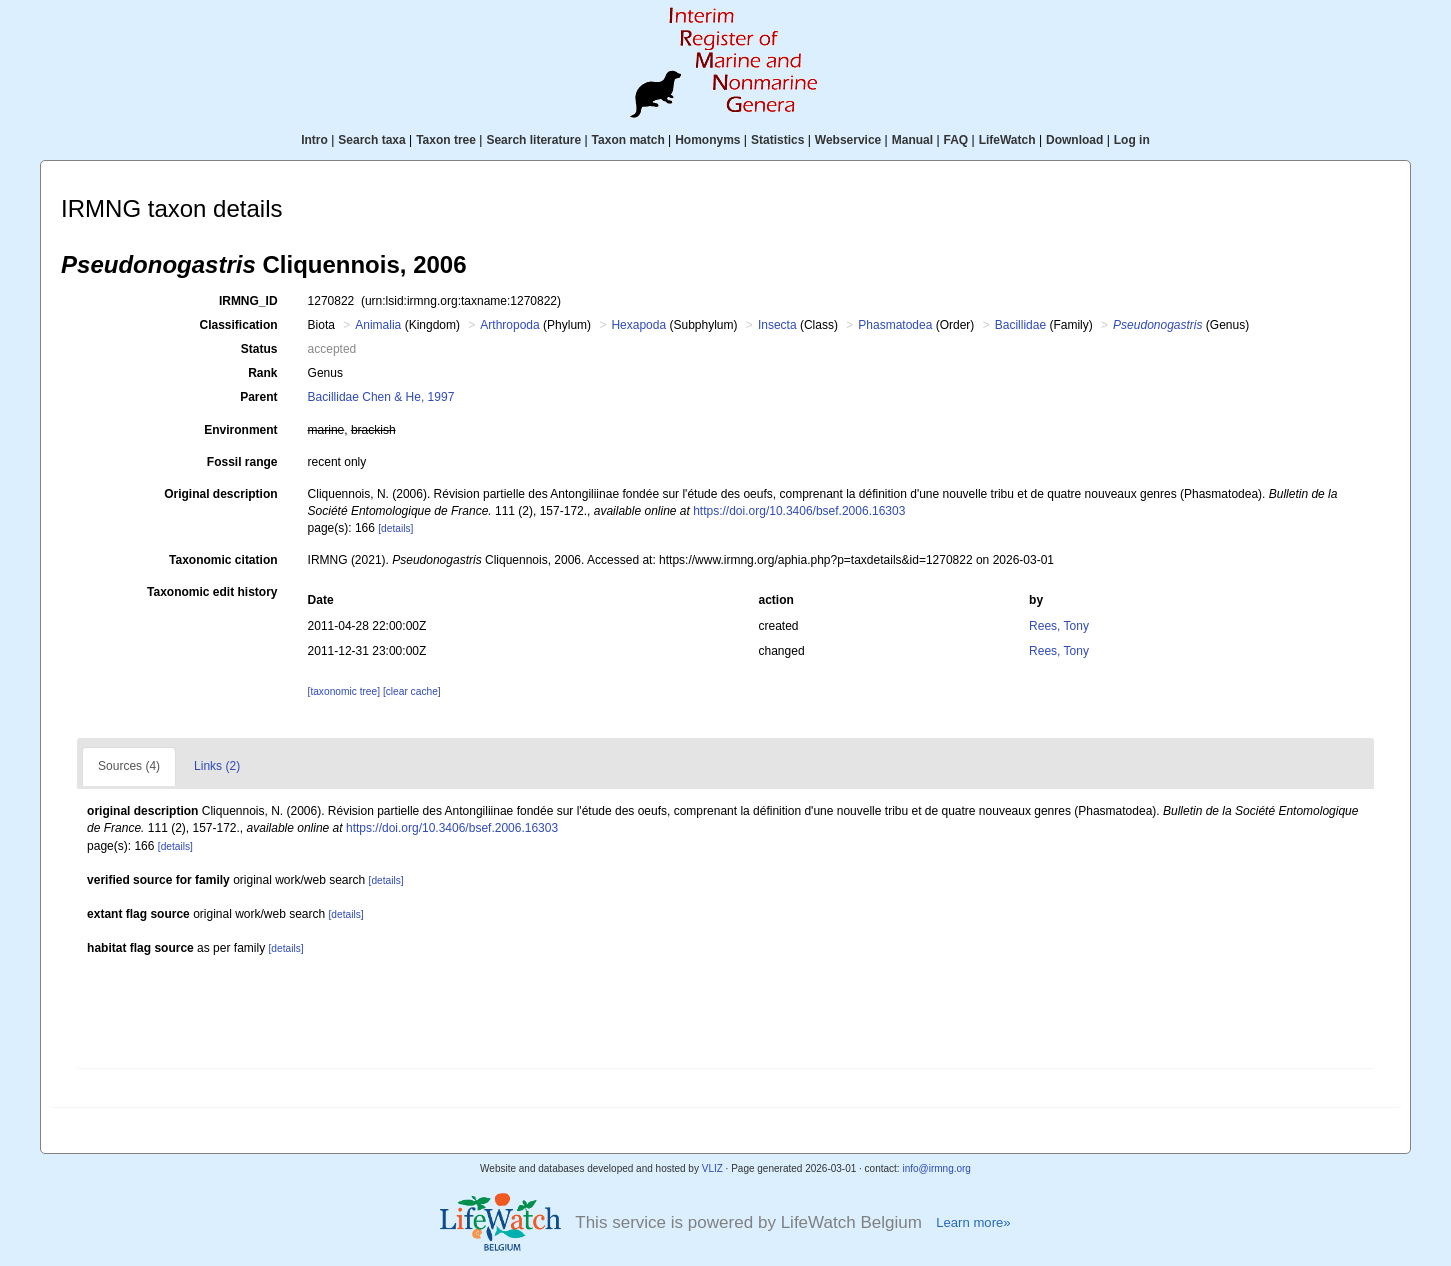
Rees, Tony (1059, 626)
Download (1074, 140)
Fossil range (242, 462)
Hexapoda (638, 325)
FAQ (956, 140)
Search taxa (371, 140)
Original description (220, 494)
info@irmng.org (936, 1168)
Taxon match (628, 140)
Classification (239, 325)
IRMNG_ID (248, 301)
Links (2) (217, 766)
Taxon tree (446, 140)
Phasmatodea (895, 325)
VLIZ (712, 1168)
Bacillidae (1020, 325)
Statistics (777, 140)
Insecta (777, 325)
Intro (314, 140)
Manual (912, 140)
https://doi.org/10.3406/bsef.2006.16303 (799, 511)
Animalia (378, 325)
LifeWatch (1007, 140)
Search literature (533, 140)
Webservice (848, 140)
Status (259, 349)
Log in (1132, 140)
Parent (258, 397)
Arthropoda (509, 325)
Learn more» (973, 1222)
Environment (240, 430)
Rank (262, 373)
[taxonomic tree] (344, 691)
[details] (395, 528)
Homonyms (707, 140)
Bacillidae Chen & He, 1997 (381, 397)
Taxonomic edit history (212, 592)
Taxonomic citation (223, 560)
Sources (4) (129, 766)
